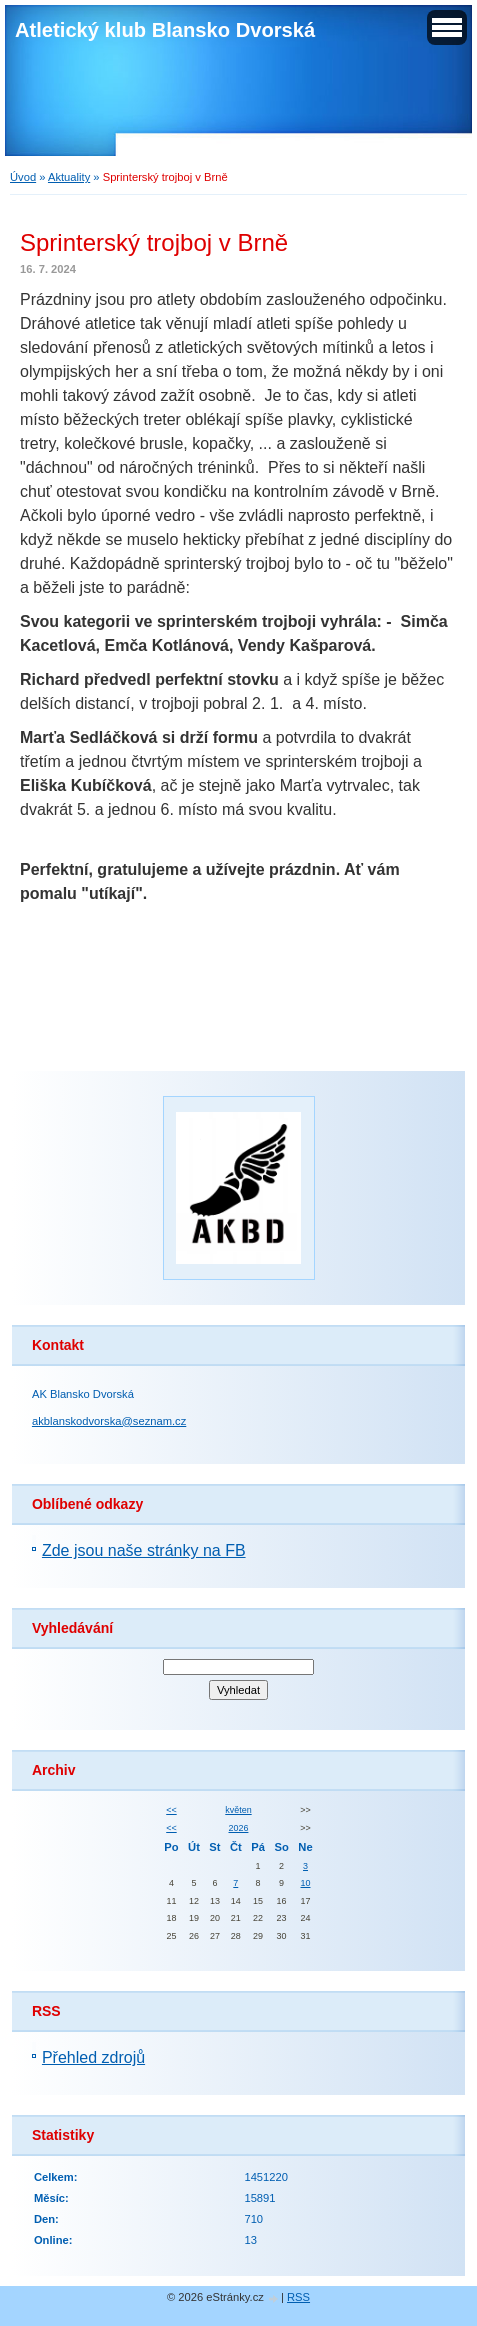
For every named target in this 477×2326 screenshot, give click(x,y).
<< (171, 1810)
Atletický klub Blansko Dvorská (165, 30)
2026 (239, 1828)
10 (306, 1883)
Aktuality (69, 177)
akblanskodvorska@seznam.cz (109, 1421)
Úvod (23, 177)
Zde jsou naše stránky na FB (144, 1550)
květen (238, 1810)
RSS (298, 2297)
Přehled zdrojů (93, 2057)
